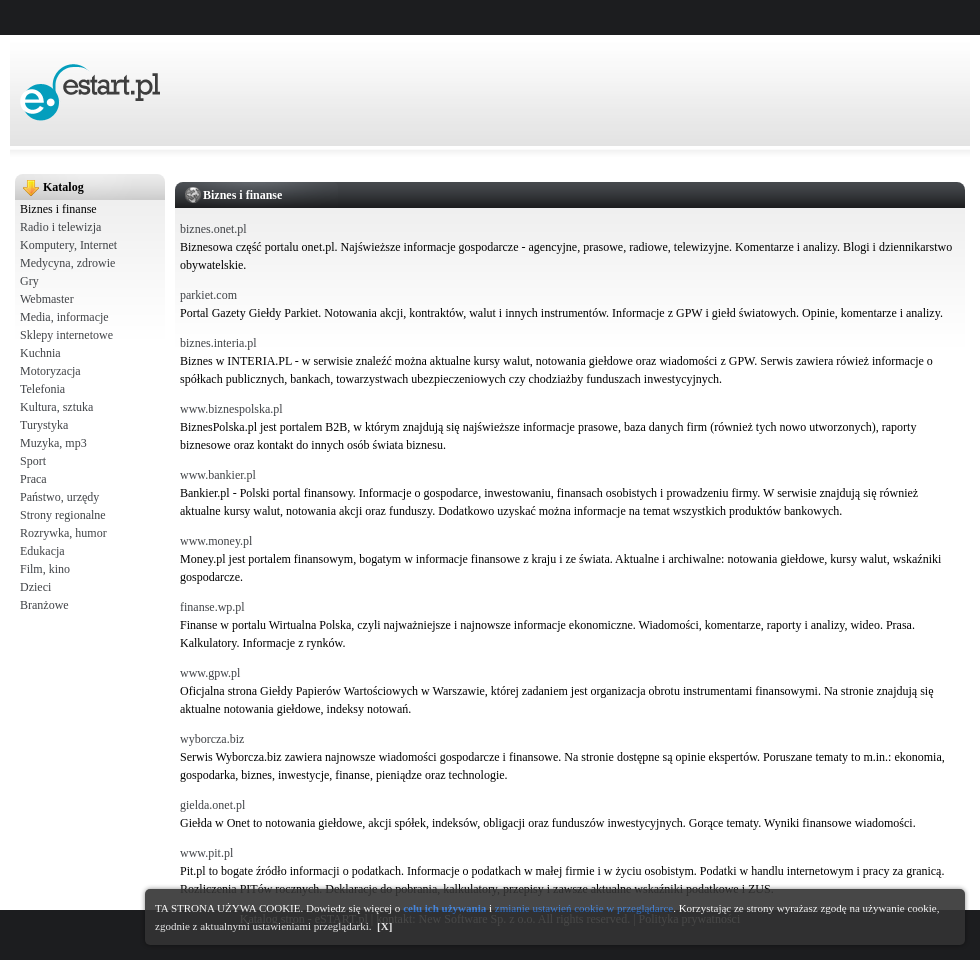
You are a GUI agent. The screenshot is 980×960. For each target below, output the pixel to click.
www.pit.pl (206, 853)
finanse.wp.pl (212, 607)
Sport (33, 461)
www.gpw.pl (210, 673)
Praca (33, 479)
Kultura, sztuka (56, 407)
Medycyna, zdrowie (67, 263)
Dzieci (35, 587)
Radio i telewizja (60, 227)
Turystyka (44, 425)
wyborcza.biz (212, 739)
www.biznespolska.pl (231, 409)
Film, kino (45, 569)
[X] (384, 926)
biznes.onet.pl (213, 229)
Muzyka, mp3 (53, 443)
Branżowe (44, 605)
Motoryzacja (50, 371)
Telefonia (42, 389)
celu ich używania (444, 908)
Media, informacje (64, 317)
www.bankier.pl (218, 475)
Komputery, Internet (68, 245)
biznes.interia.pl (218, 343)
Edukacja (42, 551)
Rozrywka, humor (63, 533)
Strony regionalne (63, 515)
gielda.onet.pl (212, 805)
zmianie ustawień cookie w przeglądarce (584, 908)
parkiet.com (208, 295)
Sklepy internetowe (66, 335)
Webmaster (47, 299)
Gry (29, 281)
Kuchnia (40, 353)
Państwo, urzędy (59, 497)
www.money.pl (216, 541)
